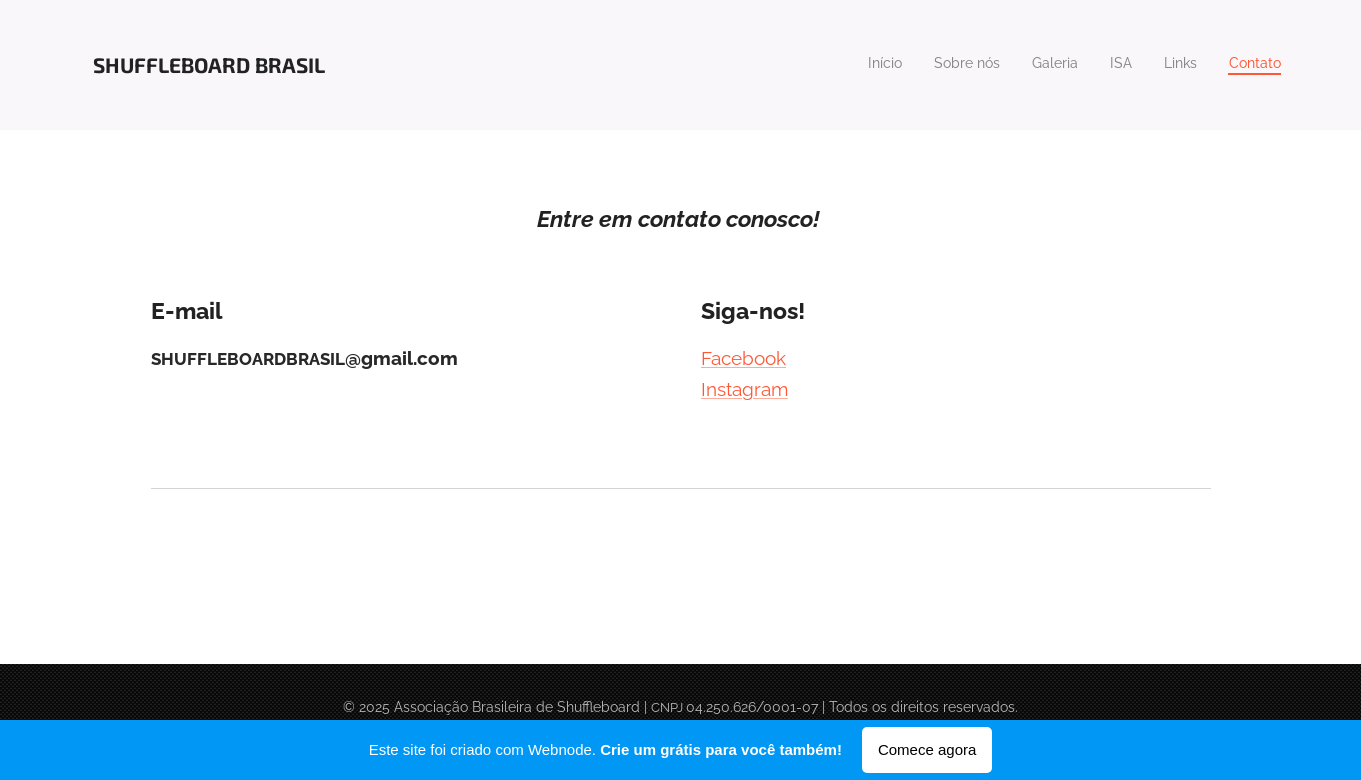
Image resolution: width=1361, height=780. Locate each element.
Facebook (743, 358)
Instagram (744, 389)
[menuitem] (1126, 65)
